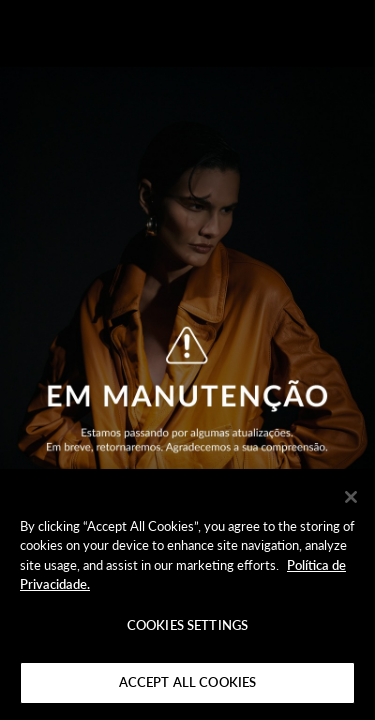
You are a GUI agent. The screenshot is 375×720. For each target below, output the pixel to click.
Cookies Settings (187, 625)
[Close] (351, 497)
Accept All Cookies (187, 682)
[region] (187, 594)
